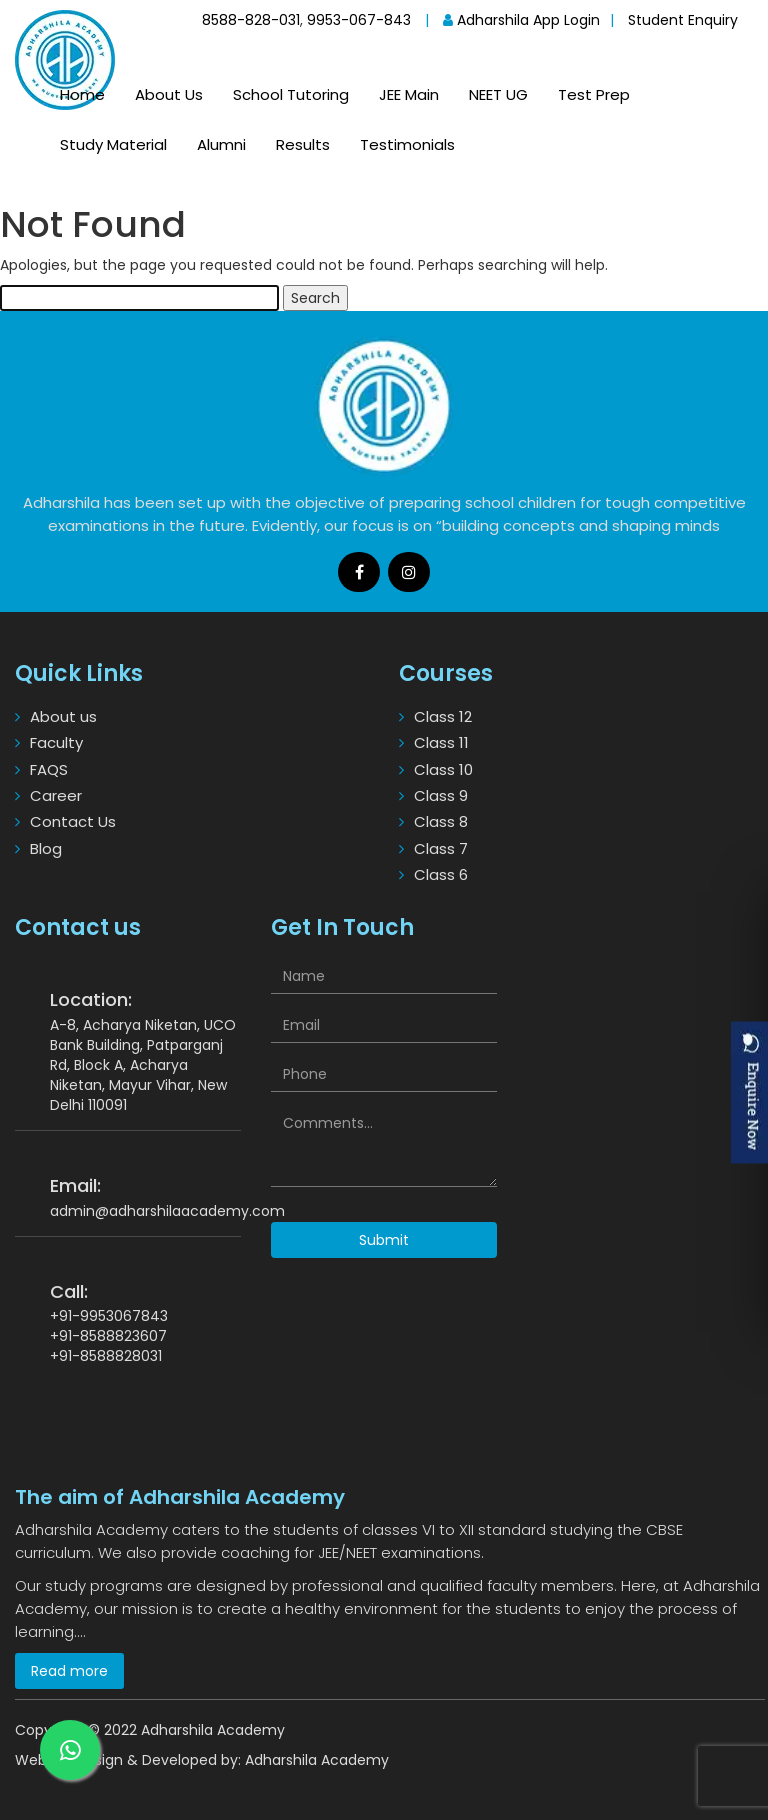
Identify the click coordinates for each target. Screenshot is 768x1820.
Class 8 (441, 821)
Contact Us (73, 821)
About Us (169, 94)
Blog (46, 848)
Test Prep (594, 94)
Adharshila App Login (521, 20)
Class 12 (443, 716)
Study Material (113, 144)
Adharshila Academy (317, 1760)
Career (56, 795)
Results (303, 144)
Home (82, 94)
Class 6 (441, 874)
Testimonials (407, 144)
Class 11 (441, 742)
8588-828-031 (251, 20)
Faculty (56, 742)
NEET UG (498, 94)
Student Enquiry (683, 20)
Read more (69, 1671)
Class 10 (443, 769)
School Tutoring (291, 94)
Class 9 (441, 795)
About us (63, 716)
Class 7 (441, 848)
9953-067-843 (359, 20)
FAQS (49, 769)
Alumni (221, 144)
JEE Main (409, 94)
